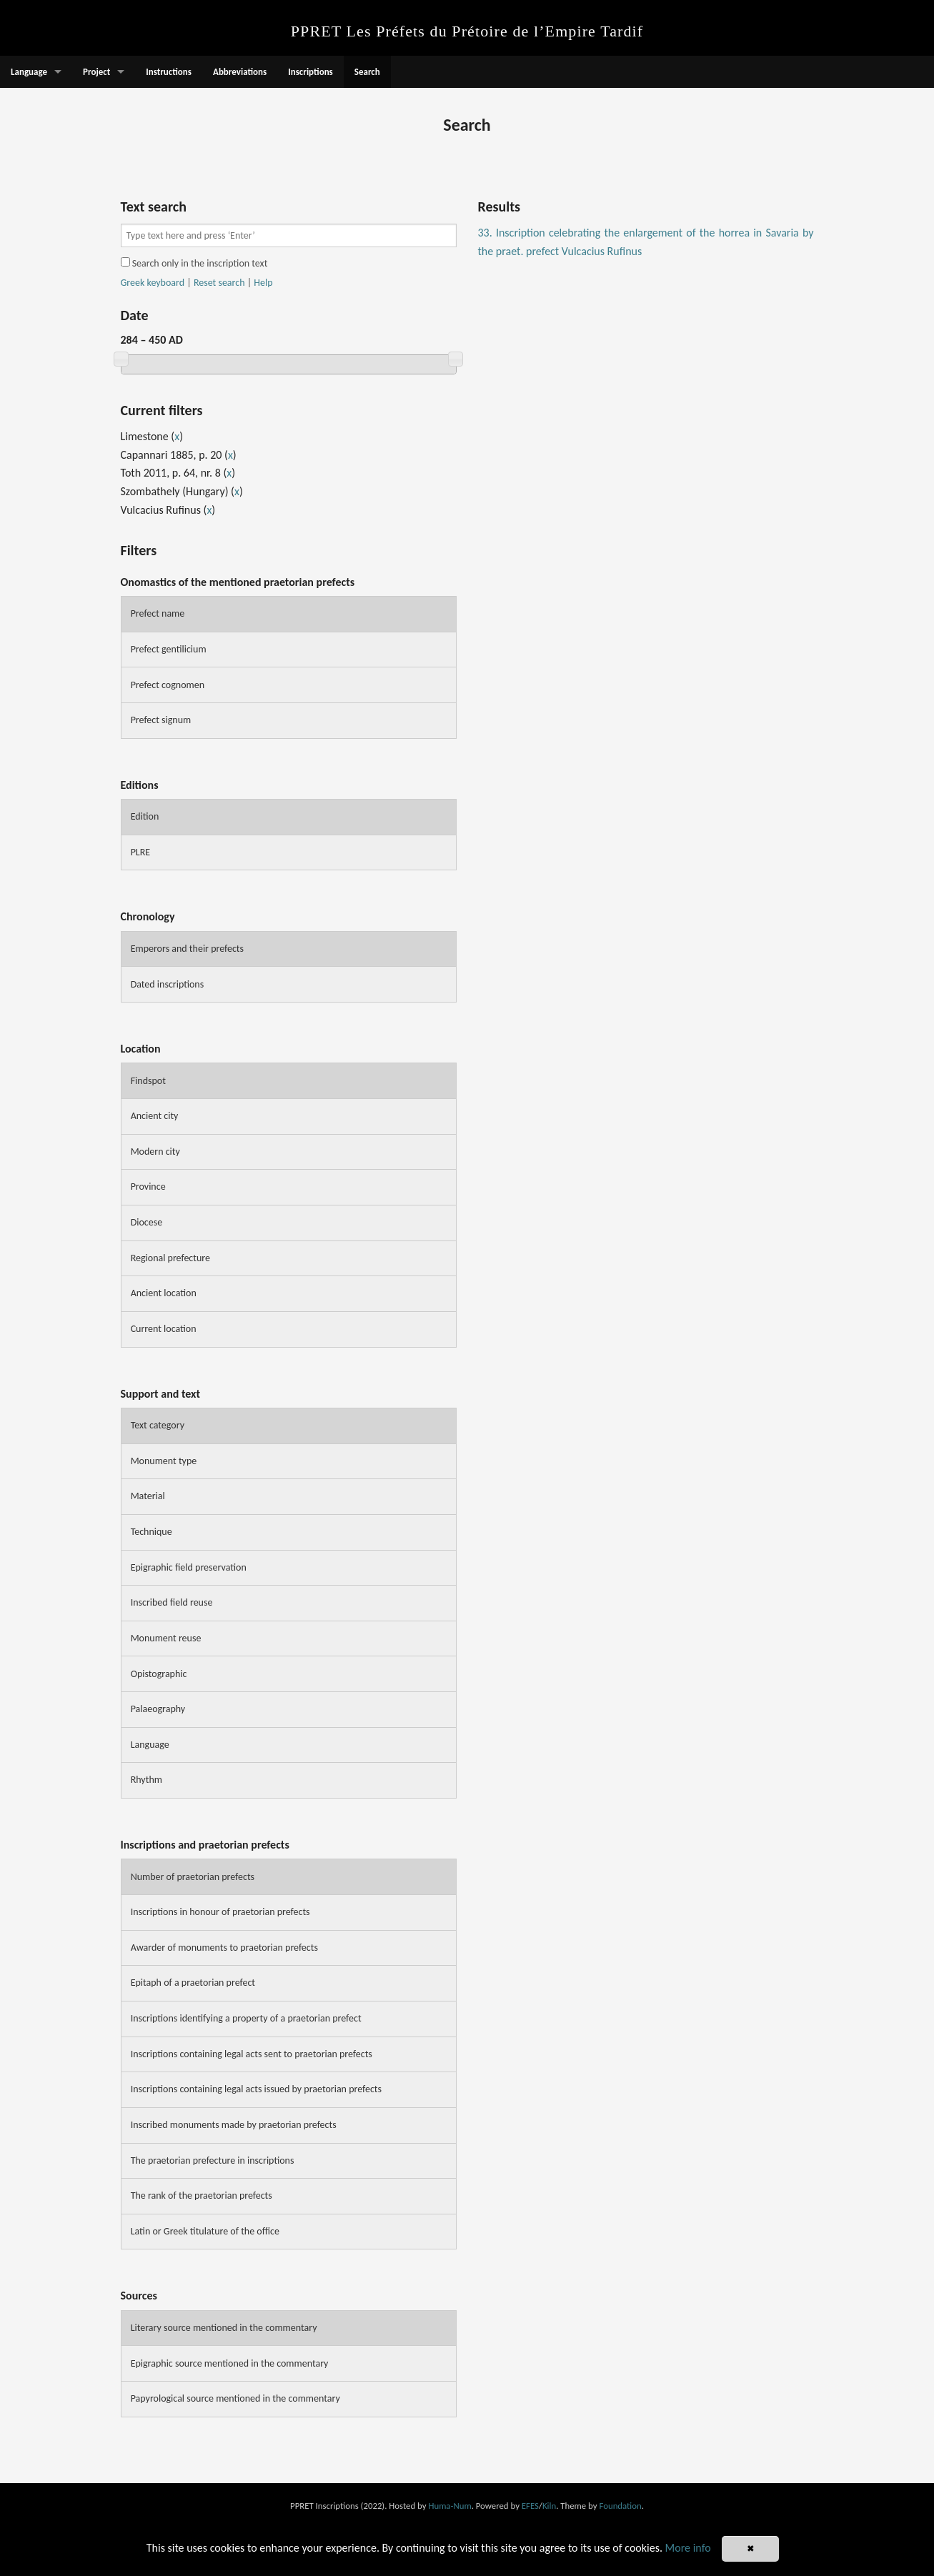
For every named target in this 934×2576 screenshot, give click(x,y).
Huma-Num (449, 2505)
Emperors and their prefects (187, 949)
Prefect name (158, 613)
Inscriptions (310, 71)
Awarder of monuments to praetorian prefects (224, 1947)
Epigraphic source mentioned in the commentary (230, 2363)
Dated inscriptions (167, 984)
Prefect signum (161, 720)
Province (148, 1186)
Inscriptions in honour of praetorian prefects (220, 1912)
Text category (157, 1425)
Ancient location (164, 1293)
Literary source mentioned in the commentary (224, 2328)
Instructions (169, 71)
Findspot (148, 1081)
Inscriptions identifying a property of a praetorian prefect (246, 2018)
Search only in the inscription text (194, 263)
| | (197, 283)
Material (148, 1496)
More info (688, 2548)
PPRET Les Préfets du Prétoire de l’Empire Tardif (467, 31)
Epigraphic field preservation (189, 1567)
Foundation (620, 2505)
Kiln (549, 2505)
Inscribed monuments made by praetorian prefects (234, 2125)
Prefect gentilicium (169, 649)
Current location (164, 1329)
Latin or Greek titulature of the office (205, 2231)
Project (96, 71)
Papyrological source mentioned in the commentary (235, 2398)
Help (263, 283)
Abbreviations (240, 71)
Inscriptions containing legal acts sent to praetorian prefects (251, 2054)
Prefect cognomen (167, 685)
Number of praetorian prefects (192, 1877)
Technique (151, 1532)
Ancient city (155, 1116)
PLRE (141, 852)
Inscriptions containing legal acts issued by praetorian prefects (256, 2089)
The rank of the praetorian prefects (201, 2195)
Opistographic (159, 1674)
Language (29, 71)
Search (367, 71)
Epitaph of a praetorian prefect (193, 1982)
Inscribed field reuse (172, 1602)
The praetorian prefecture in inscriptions (212, 2160)
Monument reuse (166, 1638)
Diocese (147, 1222)
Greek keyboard (153, 283)
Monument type (164, 1461)
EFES (530, 2505)
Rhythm (146, 1780)
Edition (145, 816)
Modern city (155, 1151)
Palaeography (158, 1709)
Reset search (219, 283)
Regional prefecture (170, 1258)
